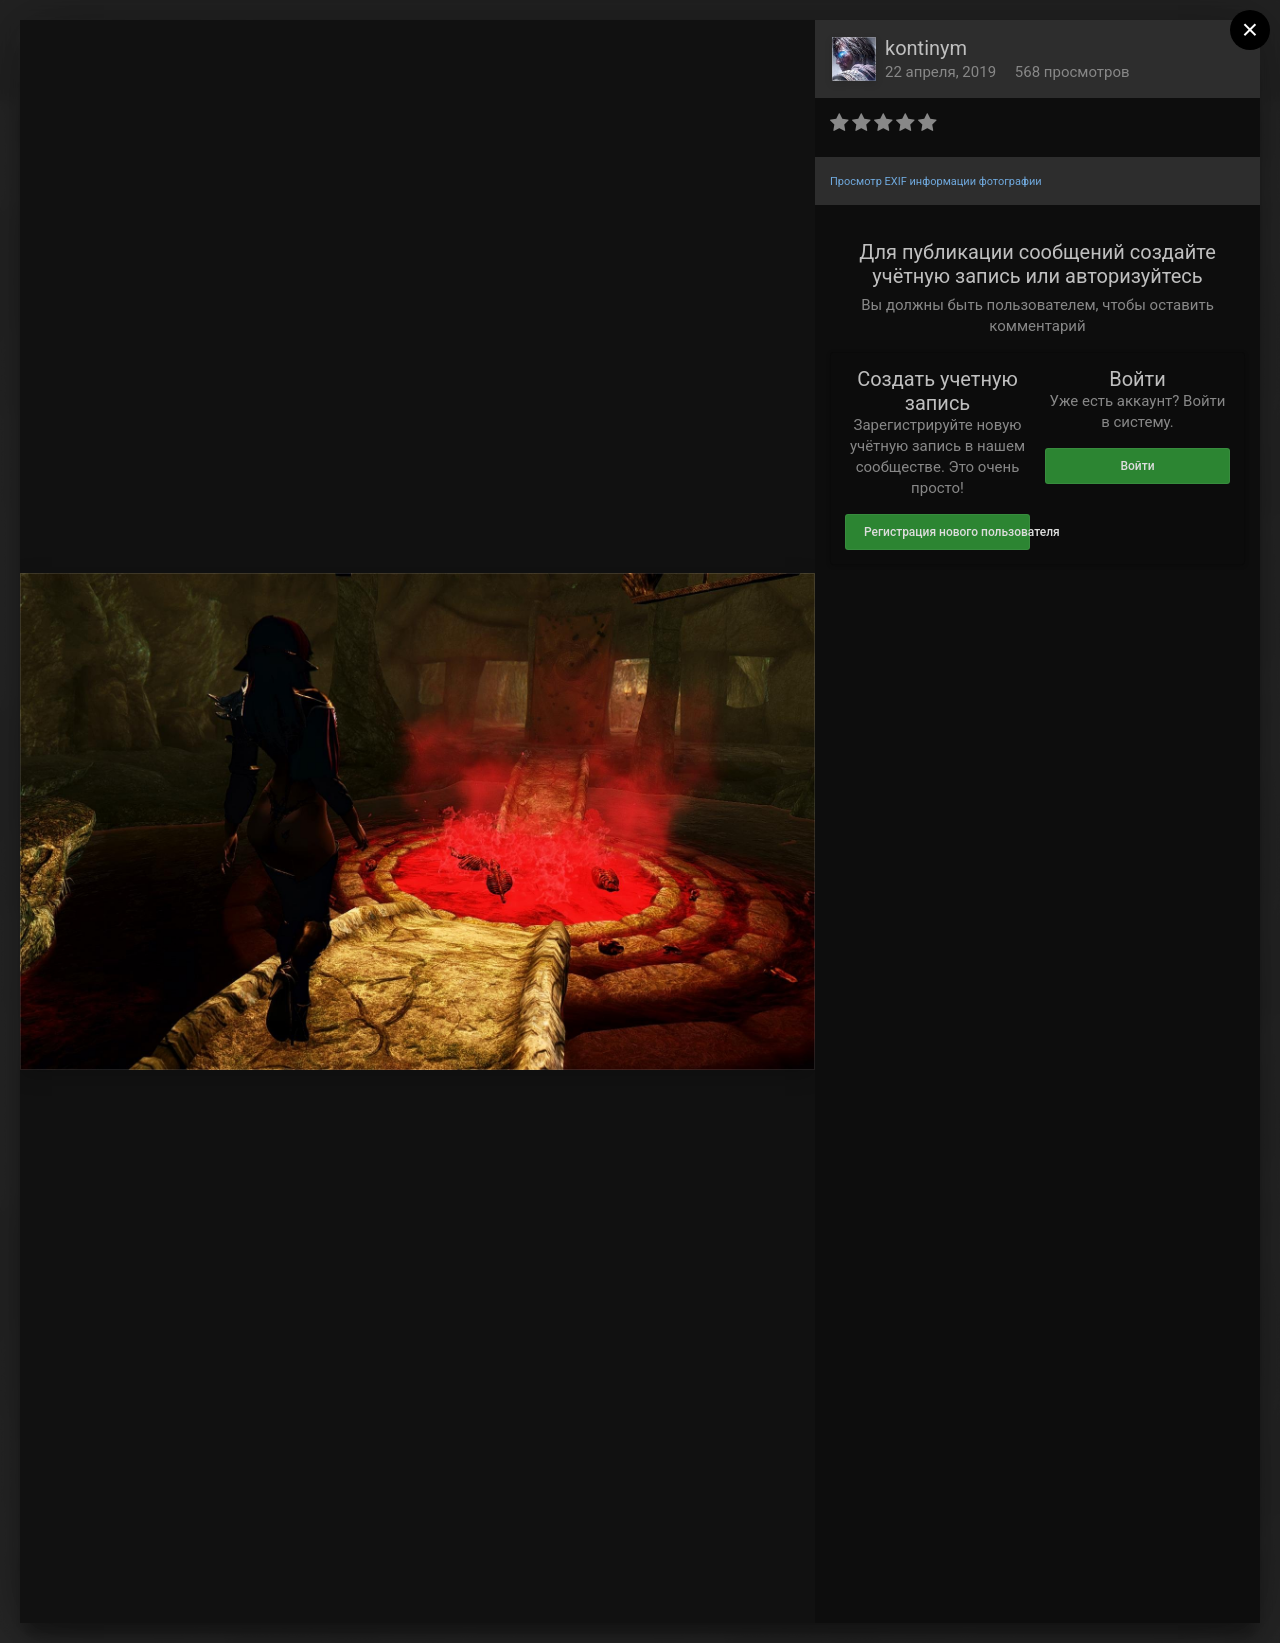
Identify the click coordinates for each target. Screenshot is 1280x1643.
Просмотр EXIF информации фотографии (936, 181)
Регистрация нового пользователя (947, 532)
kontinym (926, 48)
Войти (1137, 466)
